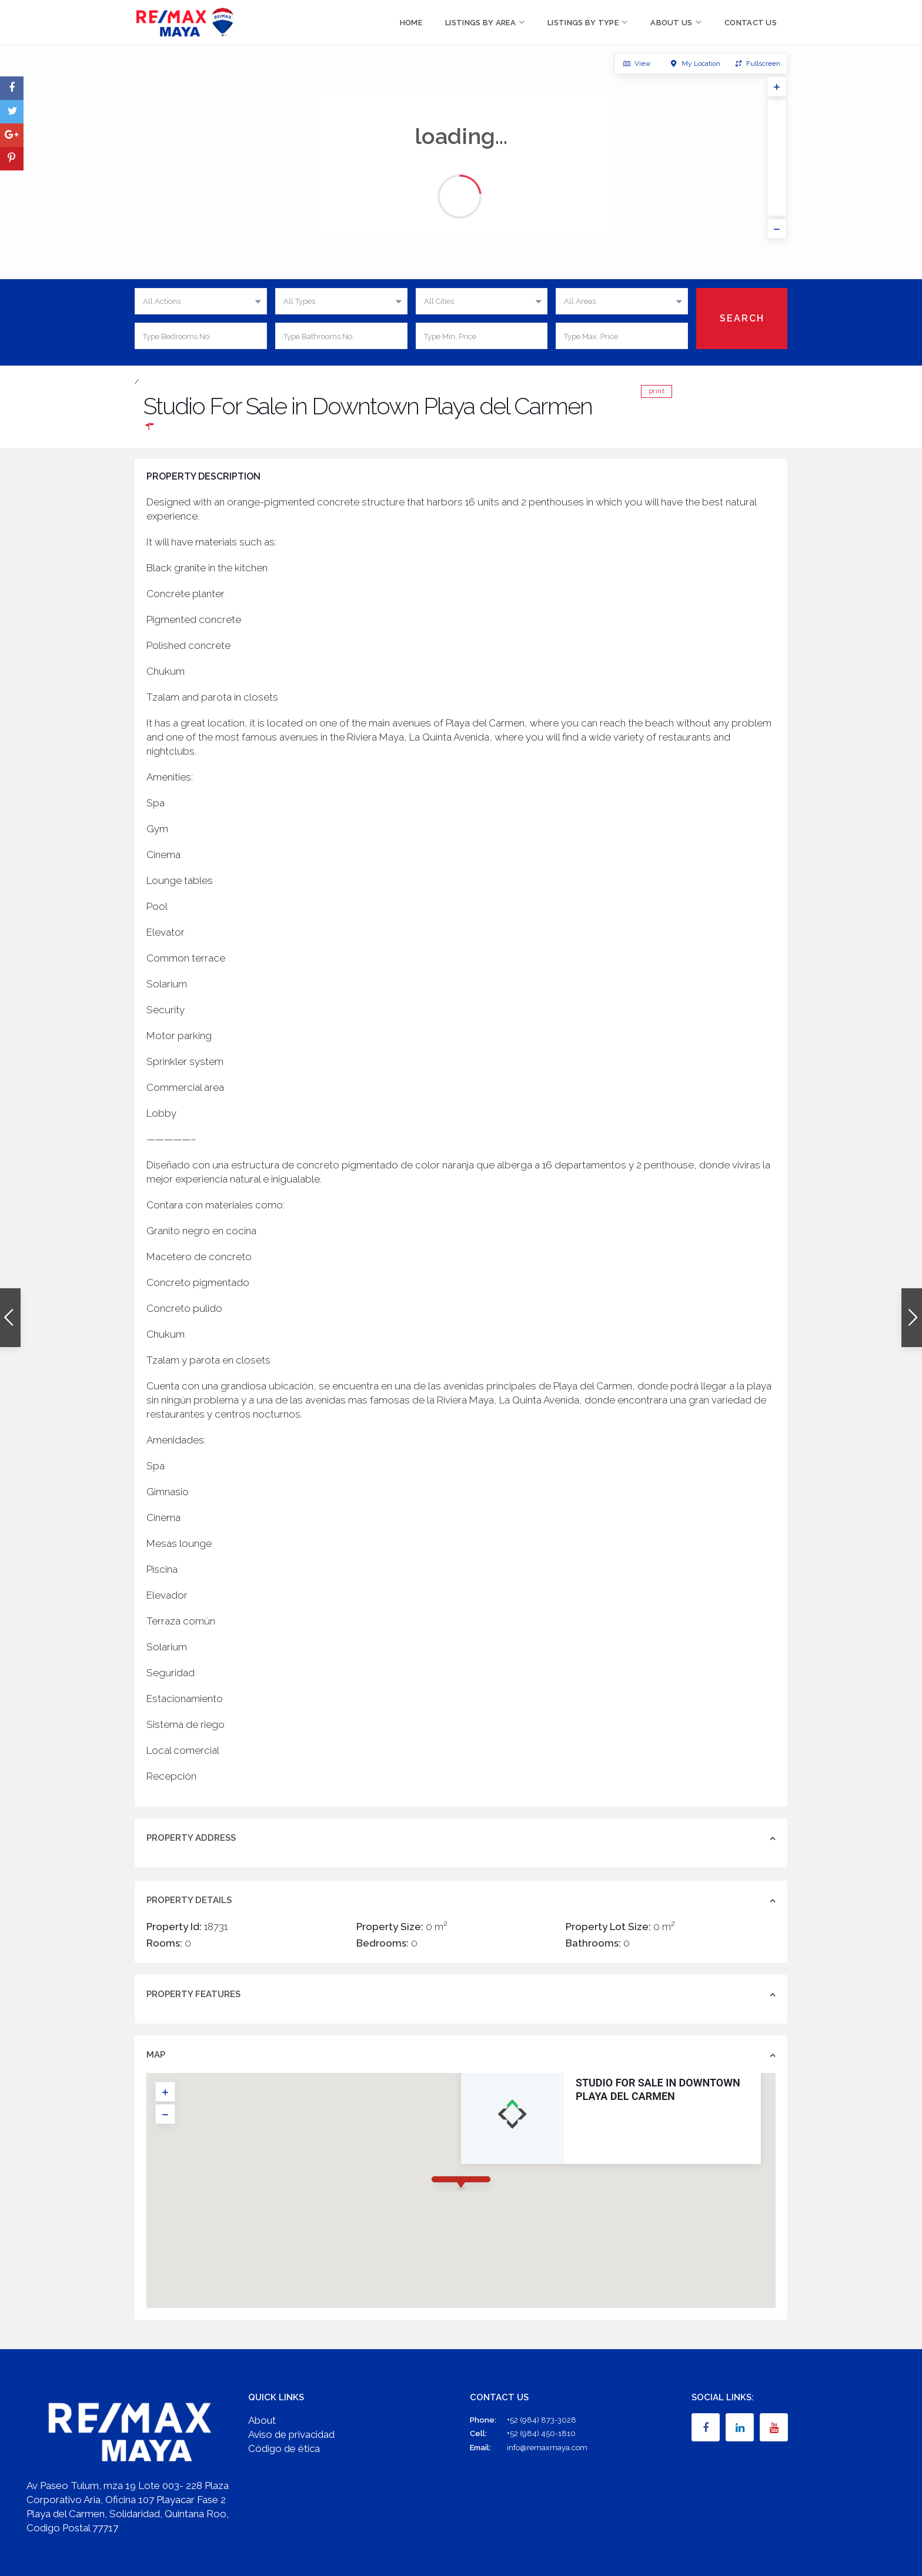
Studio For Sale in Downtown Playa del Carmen (555, 2089)
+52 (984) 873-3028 (541, 2420)
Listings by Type (583, 22)
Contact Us (750, 22)
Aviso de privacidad (291, 2434)
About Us (671, 22)
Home (411, 22)
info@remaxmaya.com (547, 2447)
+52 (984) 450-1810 (541, 2433)
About (262, 2420)
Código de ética (284, 2448)
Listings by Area (480, 22)
